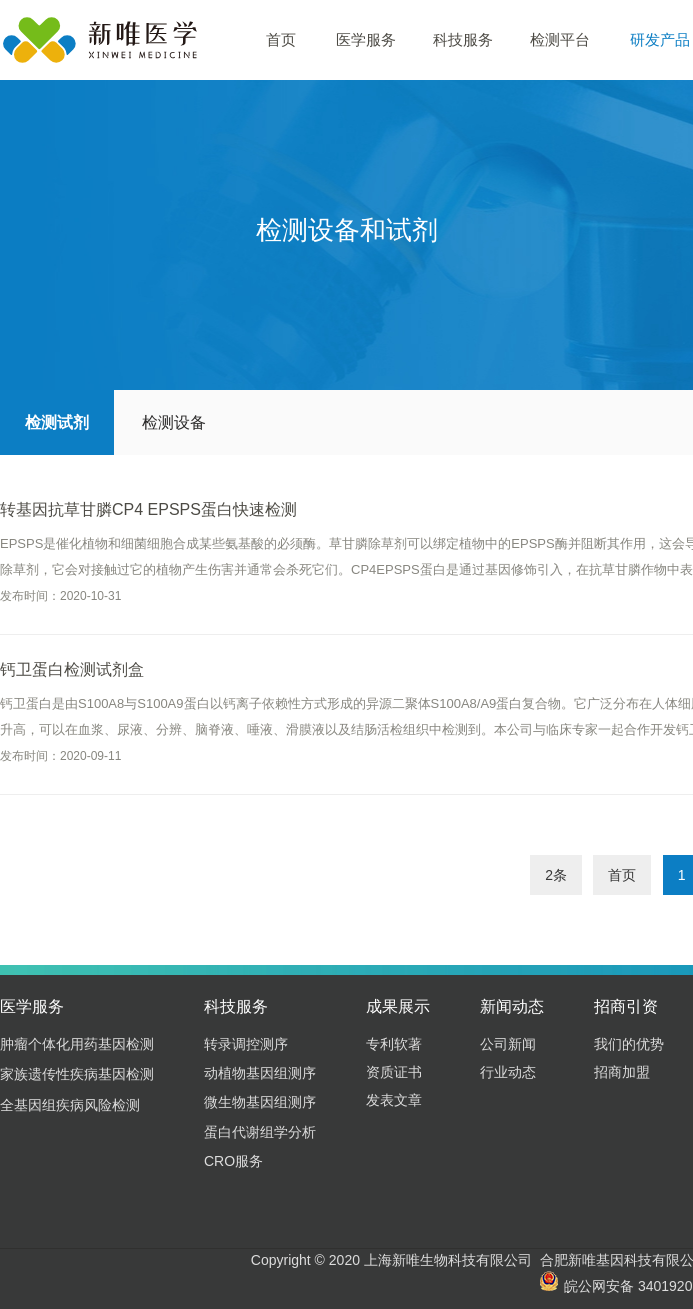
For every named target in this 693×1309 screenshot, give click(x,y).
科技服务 (463, 39)
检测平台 (560, 39)
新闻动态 (512, 1006)
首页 (281, 39)
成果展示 (398, 1006)
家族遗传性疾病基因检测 (77, 1074)
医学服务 (366, 39)
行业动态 (508, 1072)
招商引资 (626, 1006)
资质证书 (394, 1072)
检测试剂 (57, 422)
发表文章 (394, 1100)
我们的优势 (629, 1044)
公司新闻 (508, 1044)
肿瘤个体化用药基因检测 (77, 1044)
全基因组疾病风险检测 (70, 1105)
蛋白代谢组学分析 (260, 1132)
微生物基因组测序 (260, 1102)
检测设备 (174, 422)
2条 (556, 875)
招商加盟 (622, 1072)
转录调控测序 (246, 1044)
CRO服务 (233, 1161)
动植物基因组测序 (260, 1073)
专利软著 (394, 1044)
